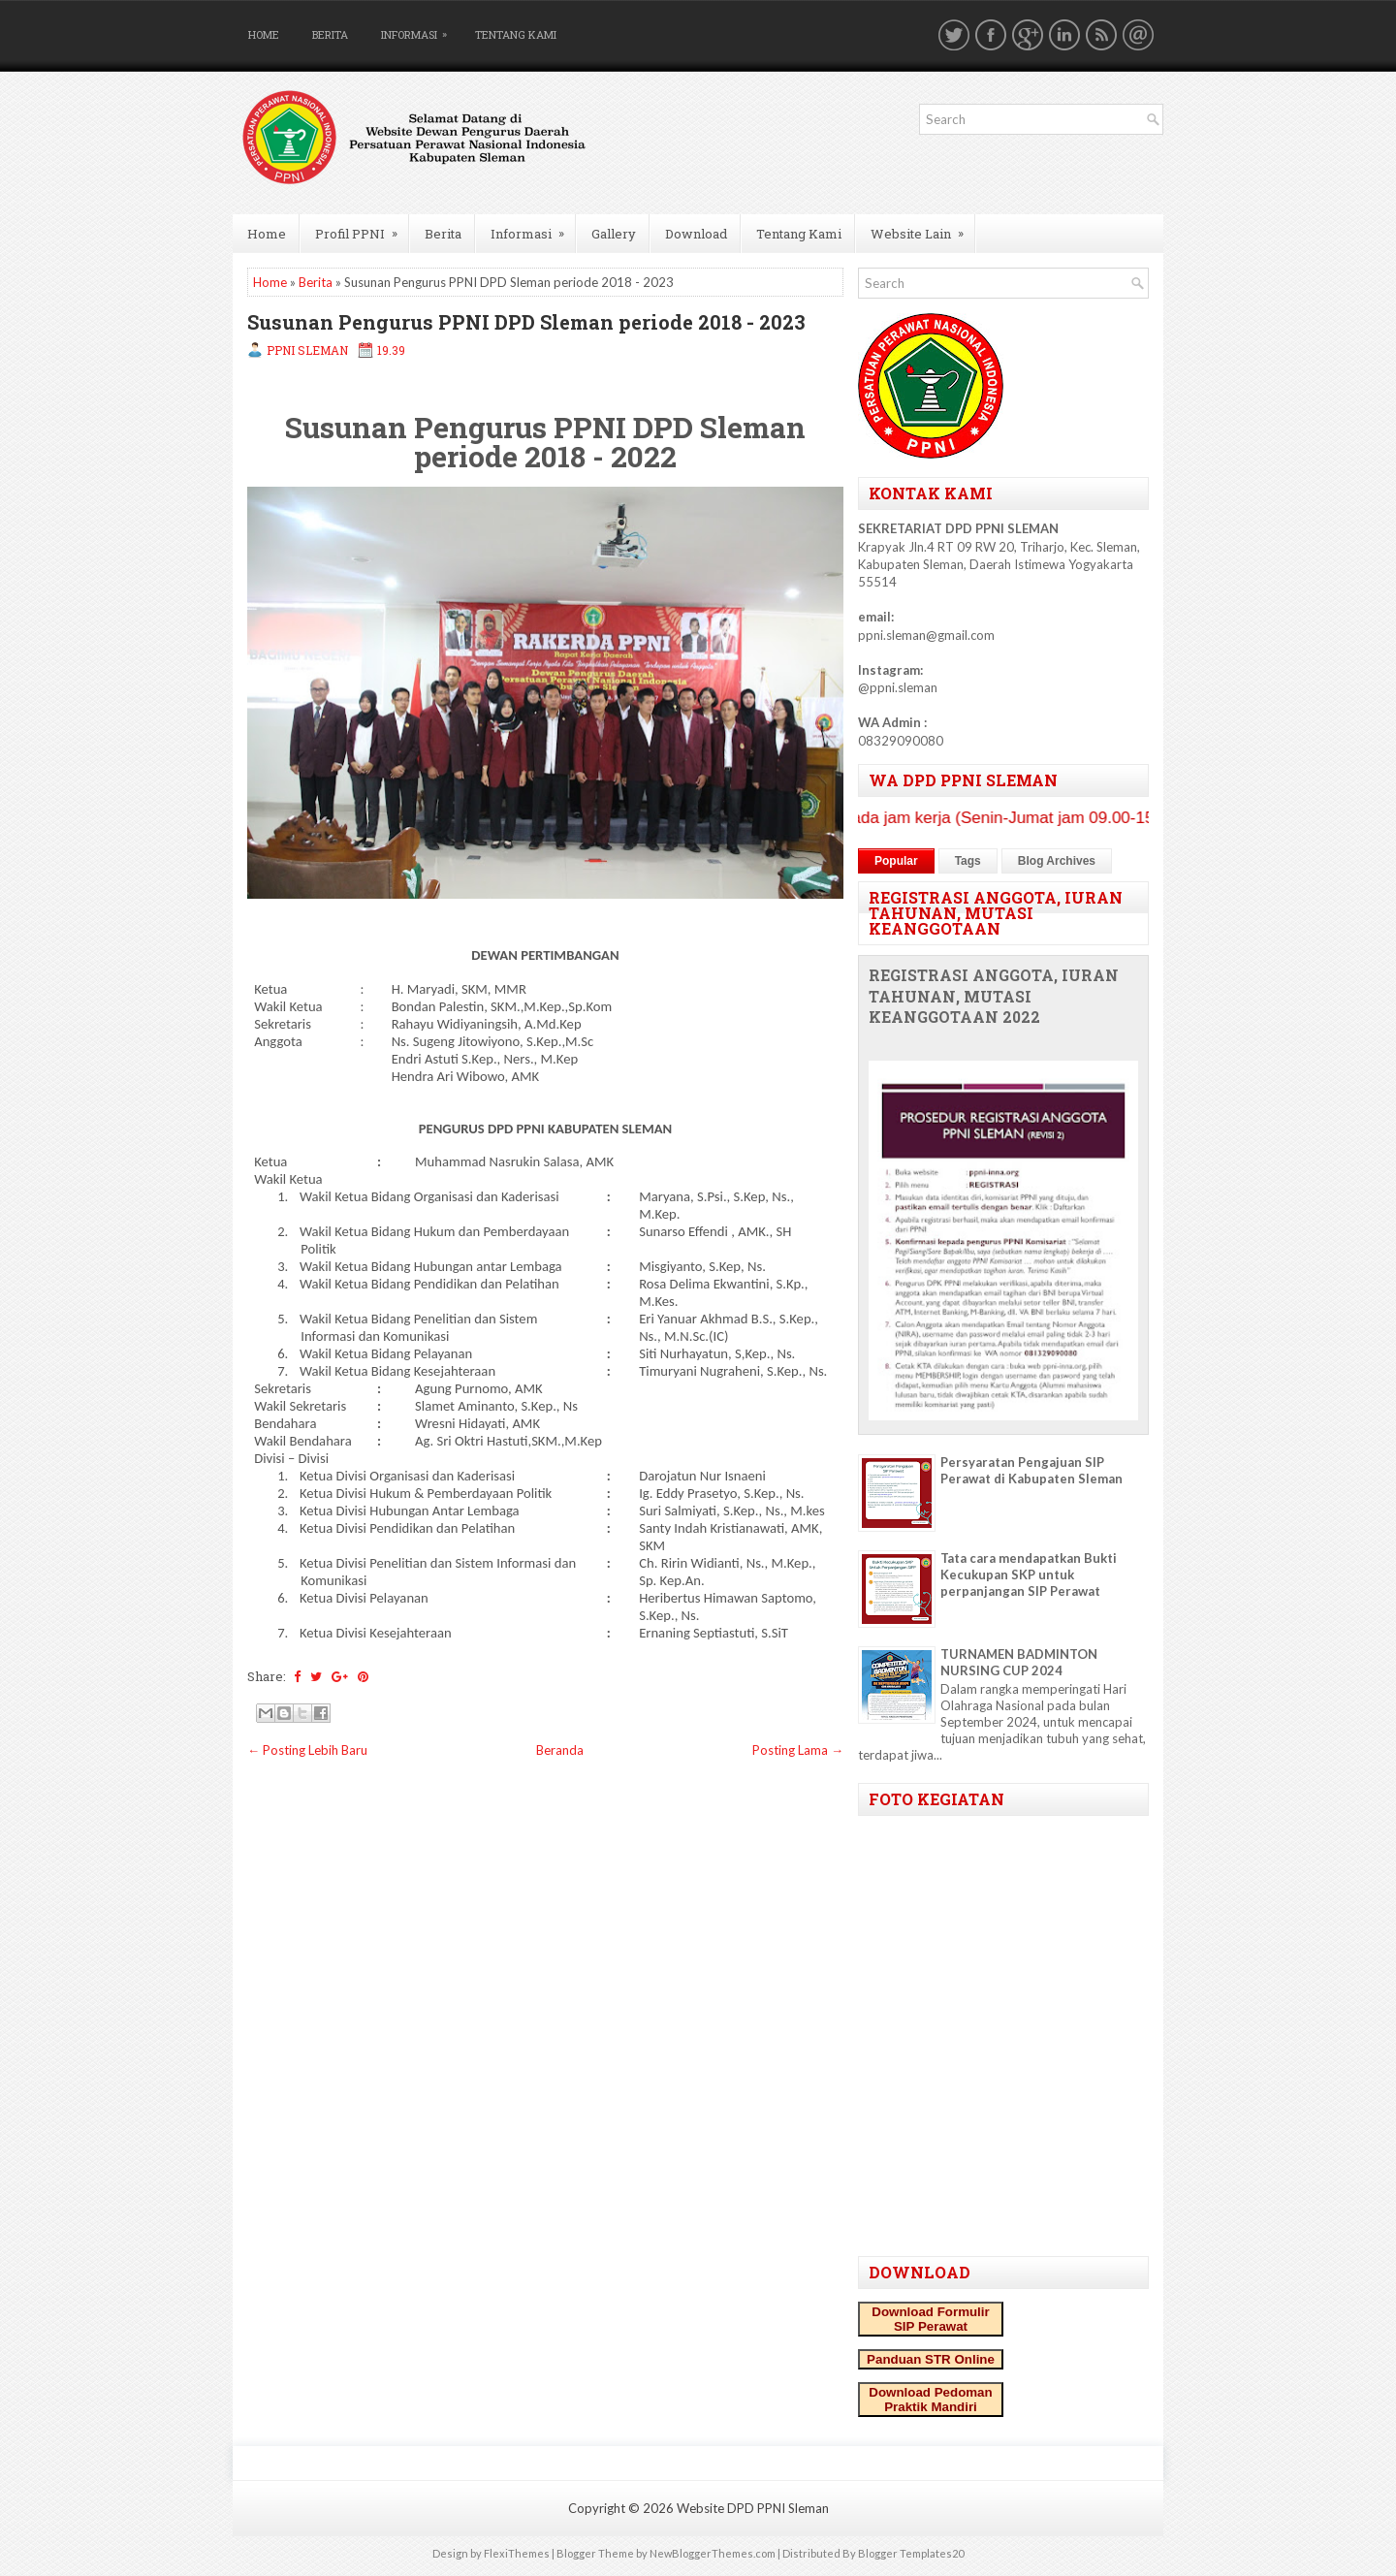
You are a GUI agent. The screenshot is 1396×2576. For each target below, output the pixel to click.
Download (696, 233)
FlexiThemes (517, 2553)
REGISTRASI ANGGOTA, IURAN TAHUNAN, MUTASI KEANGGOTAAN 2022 (994, 997)
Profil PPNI (362, 228)
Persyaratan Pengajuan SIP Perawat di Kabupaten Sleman (1031, 1470)
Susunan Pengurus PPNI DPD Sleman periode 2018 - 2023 (526, 322)
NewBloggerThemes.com (713, 2553)
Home (263, 34)
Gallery (613, 233)
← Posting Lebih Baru (307, 1750)
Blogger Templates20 (911, 2553)
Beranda (560, 1750)
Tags (968, 861)
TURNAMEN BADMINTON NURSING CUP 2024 (1018, 1662)
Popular (896, 861)
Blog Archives (1056, 861)
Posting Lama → (797, 1750)
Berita (330, 34)
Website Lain (923, 228)
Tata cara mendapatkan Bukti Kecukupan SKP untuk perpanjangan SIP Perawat (1028, 1574)
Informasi (419, 31)
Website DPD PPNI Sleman (753, 2508)
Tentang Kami (515, 34)
